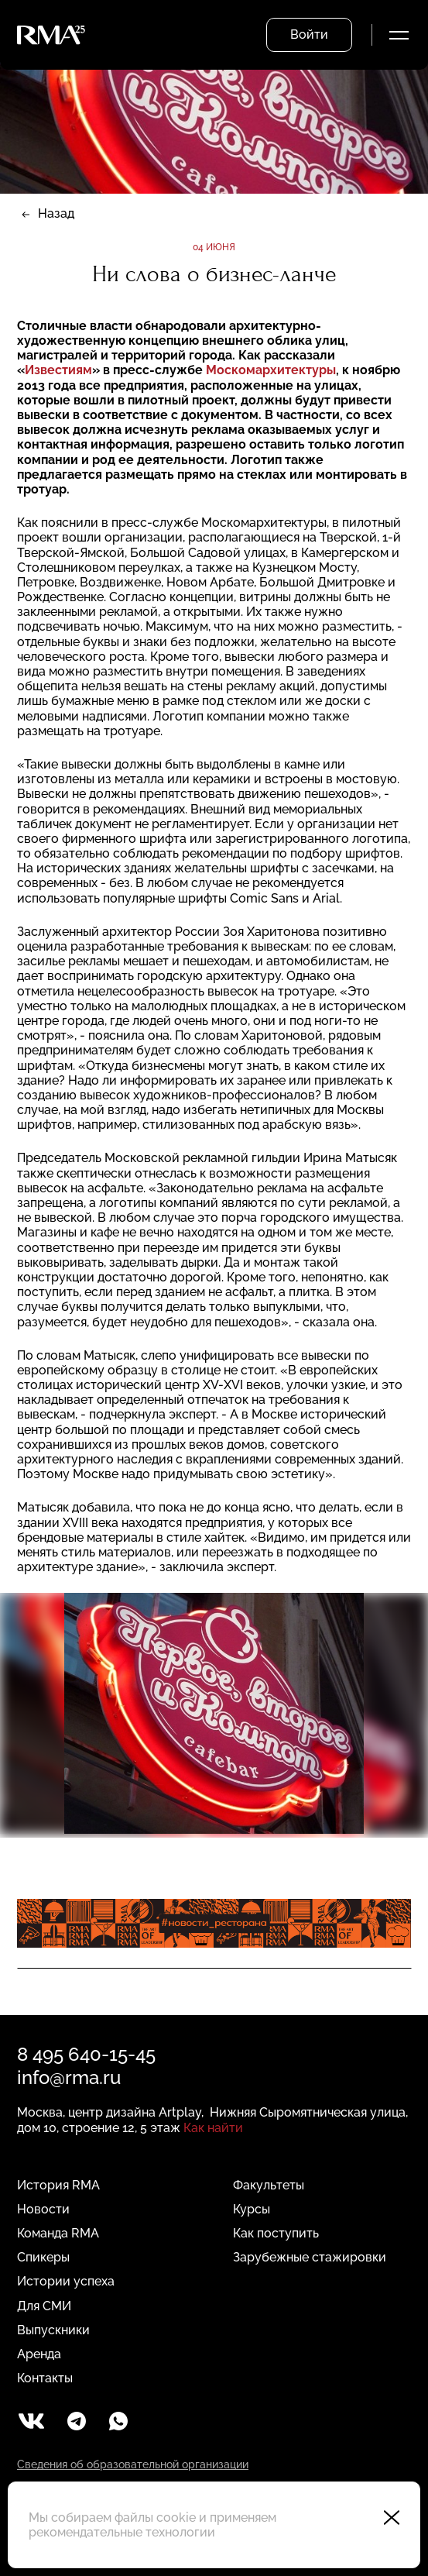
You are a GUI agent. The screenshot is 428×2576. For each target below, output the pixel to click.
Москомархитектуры (271, 370)
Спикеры (43, 2257)
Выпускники (53, 2330)
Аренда (39, 2354)
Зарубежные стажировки (309, 2257)
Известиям (58, 370)
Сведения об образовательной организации (132, 2464)
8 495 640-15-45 (86, 2054)
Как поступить (276, 2233)
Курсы (251, 2209)
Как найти (213, 2127)
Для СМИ (44, 2306)
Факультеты (268, 2185)
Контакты (45, 2378)
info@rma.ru (69, 2077)
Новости (43, 2209)
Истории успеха (66, 2281)
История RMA (58, 2185)
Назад (56, 213)
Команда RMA (58, 2233)
